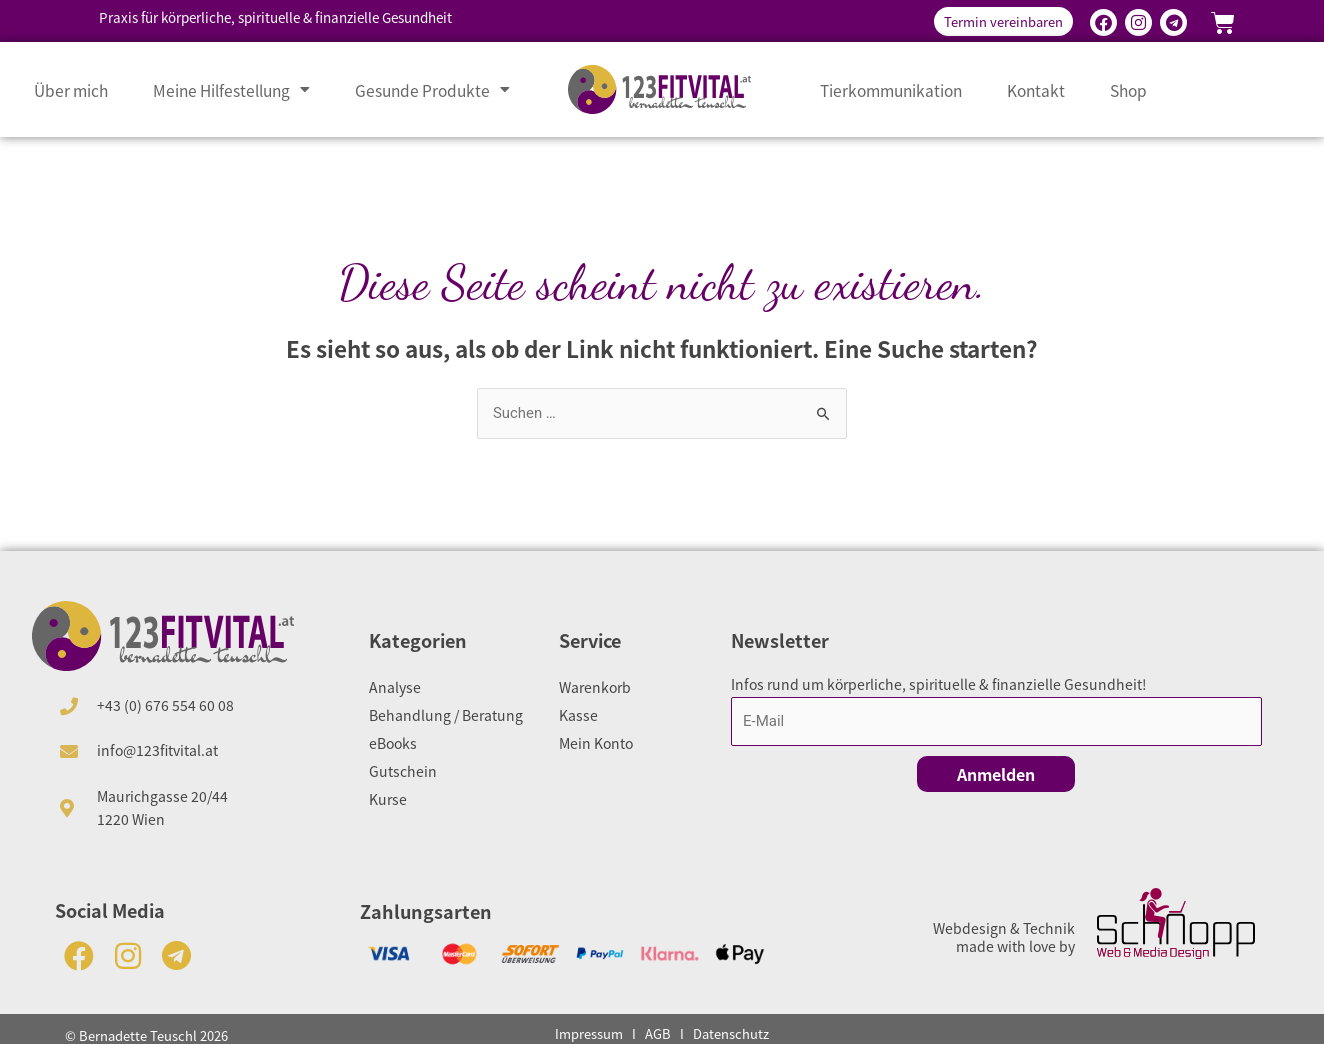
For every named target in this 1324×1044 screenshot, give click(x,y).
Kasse (578, 715)
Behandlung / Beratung (446, 715)
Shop (1128, 90)
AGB (658, 1033)
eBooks (393, 743)
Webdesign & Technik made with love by (1004, 937)
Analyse (395, 687)
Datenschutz (731, 1033)
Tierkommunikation (891, 90)
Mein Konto (596, 743)
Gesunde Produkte (432, 90)
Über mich (71, 90)
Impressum (589, 1033)
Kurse (388, 799)
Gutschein (403, 771)
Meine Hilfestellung (231, 90)
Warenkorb (595, 687)
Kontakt (1036, 90)
